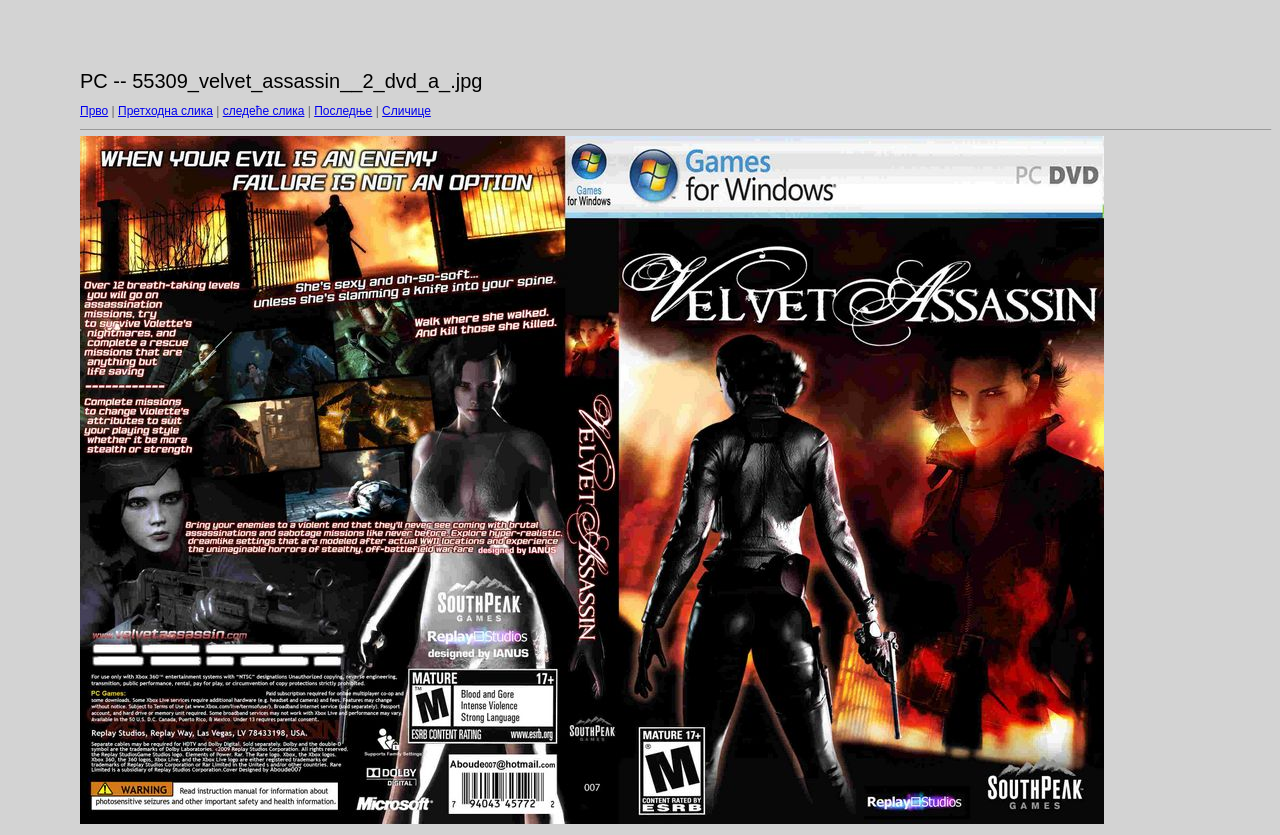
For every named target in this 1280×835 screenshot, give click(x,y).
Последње (343, 111)
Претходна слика (165, 111)
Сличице (406, 111)
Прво (94, 111)
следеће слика (264, 111)
